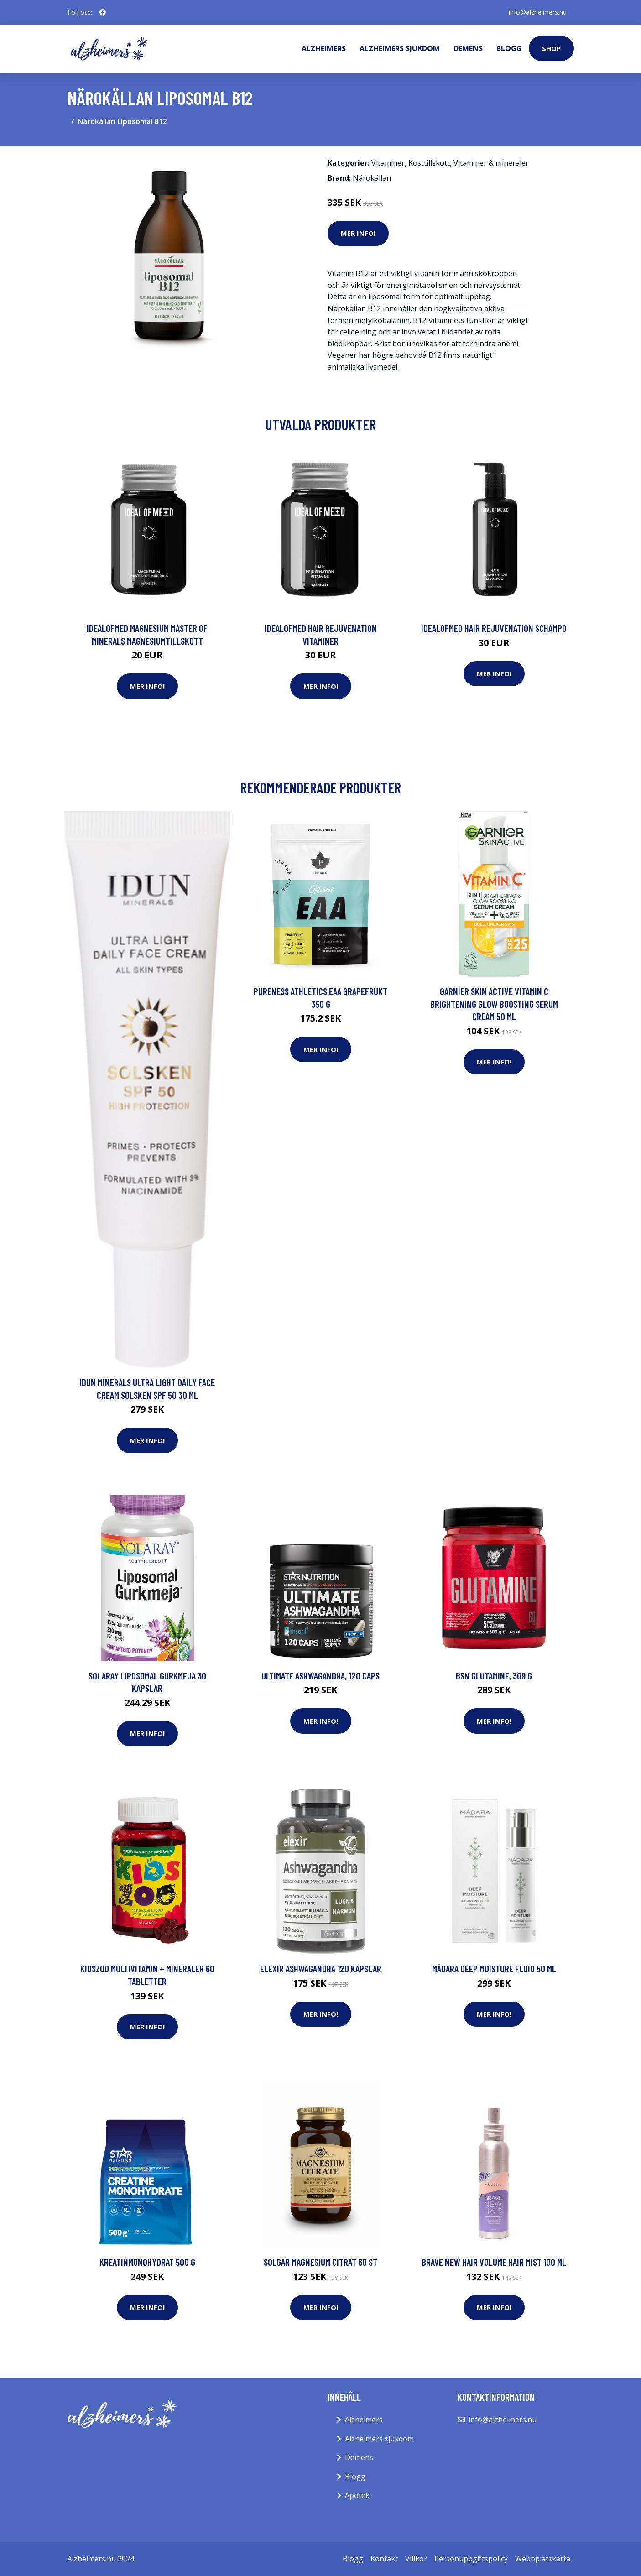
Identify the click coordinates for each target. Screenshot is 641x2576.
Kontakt (384, 2559)
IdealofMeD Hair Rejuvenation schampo (494, 628)
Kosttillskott (429, 163)
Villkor (416, 2559)
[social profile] (102, 12)
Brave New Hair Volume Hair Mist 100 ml (494, 2262)
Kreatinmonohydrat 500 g (147, 2262)
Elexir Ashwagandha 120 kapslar (320, 1968)
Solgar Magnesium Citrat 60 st (320, 2262)
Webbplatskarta (542, 2559)
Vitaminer (388, 163)
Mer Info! (358, 233)
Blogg (509, 48)
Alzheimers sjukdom (400, 48)
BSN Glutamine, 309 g (494, 1675)
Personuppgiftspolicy (471, 2559)
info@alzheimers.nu (538, 12)
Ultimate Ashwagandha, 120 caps (320, 1675)
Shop (551, 48)
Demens (468, 48)
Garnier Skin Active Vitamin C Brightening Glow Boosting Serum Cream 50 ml (494, 1004)
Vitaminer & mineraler (491, 163)
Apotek (357, 2495)
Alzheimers (324, 48)
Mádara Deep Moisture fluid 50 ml (494, 1968)
